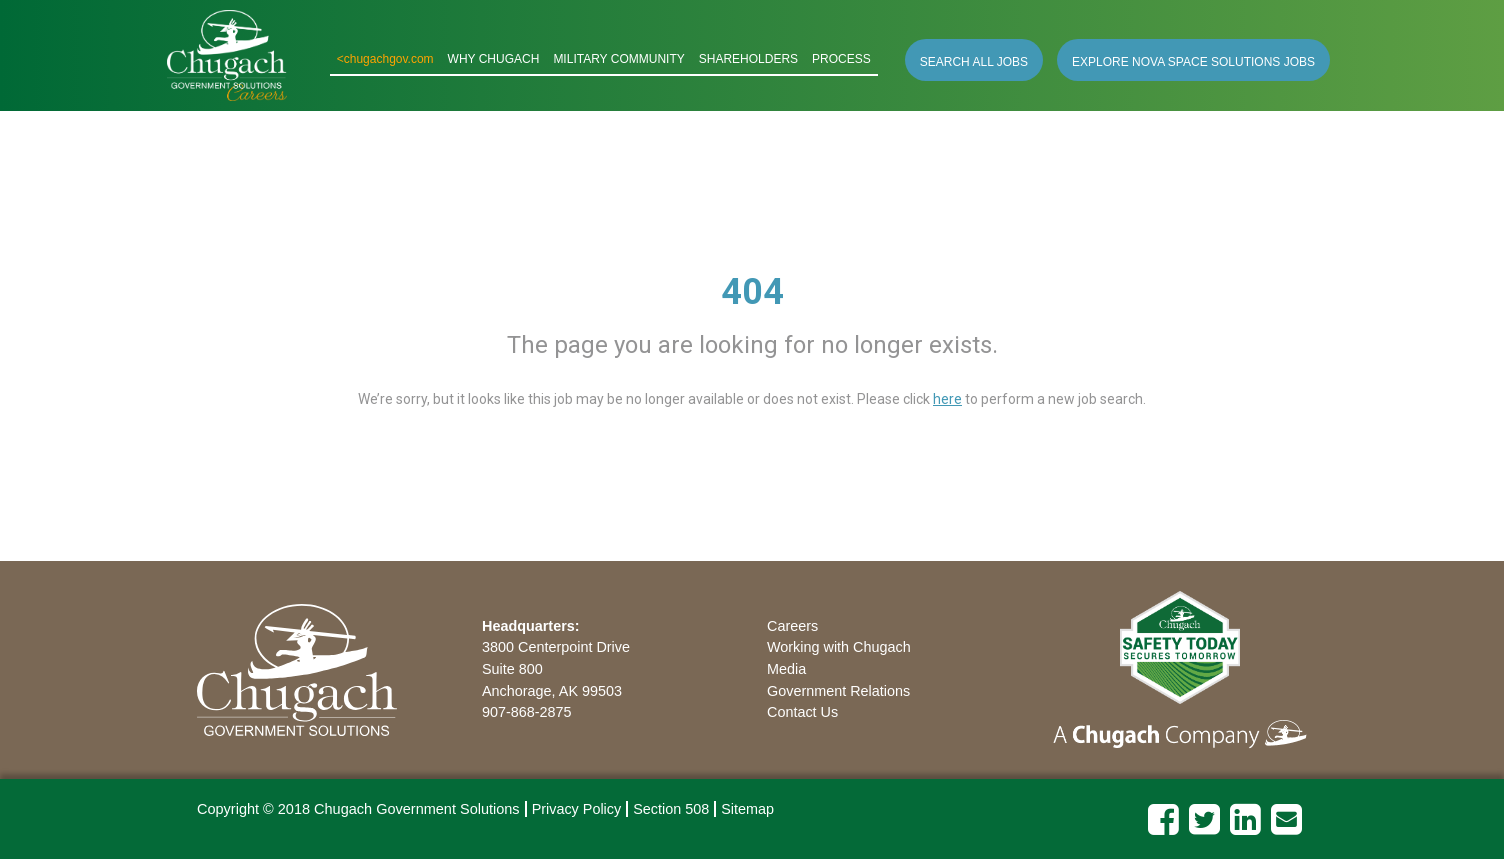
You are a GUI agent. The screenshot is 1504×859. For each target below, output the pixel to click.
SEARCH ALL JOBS (974, 62)
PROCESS (841, 59)
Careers (792, 626)
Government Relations (838, 691)
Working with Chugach (839, 647)
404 (752, 292)
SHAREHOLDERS (748, 59)
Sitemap (747, 809)
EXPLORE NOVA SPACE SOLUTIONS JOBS (1193, 62)
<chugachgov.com (385, 59)
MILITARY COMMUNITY (618, 59)
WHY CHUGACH (494, 59)
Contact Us (802, 712)
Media (786, 669)
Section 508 (671, 809)
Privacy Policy (577, 809)
